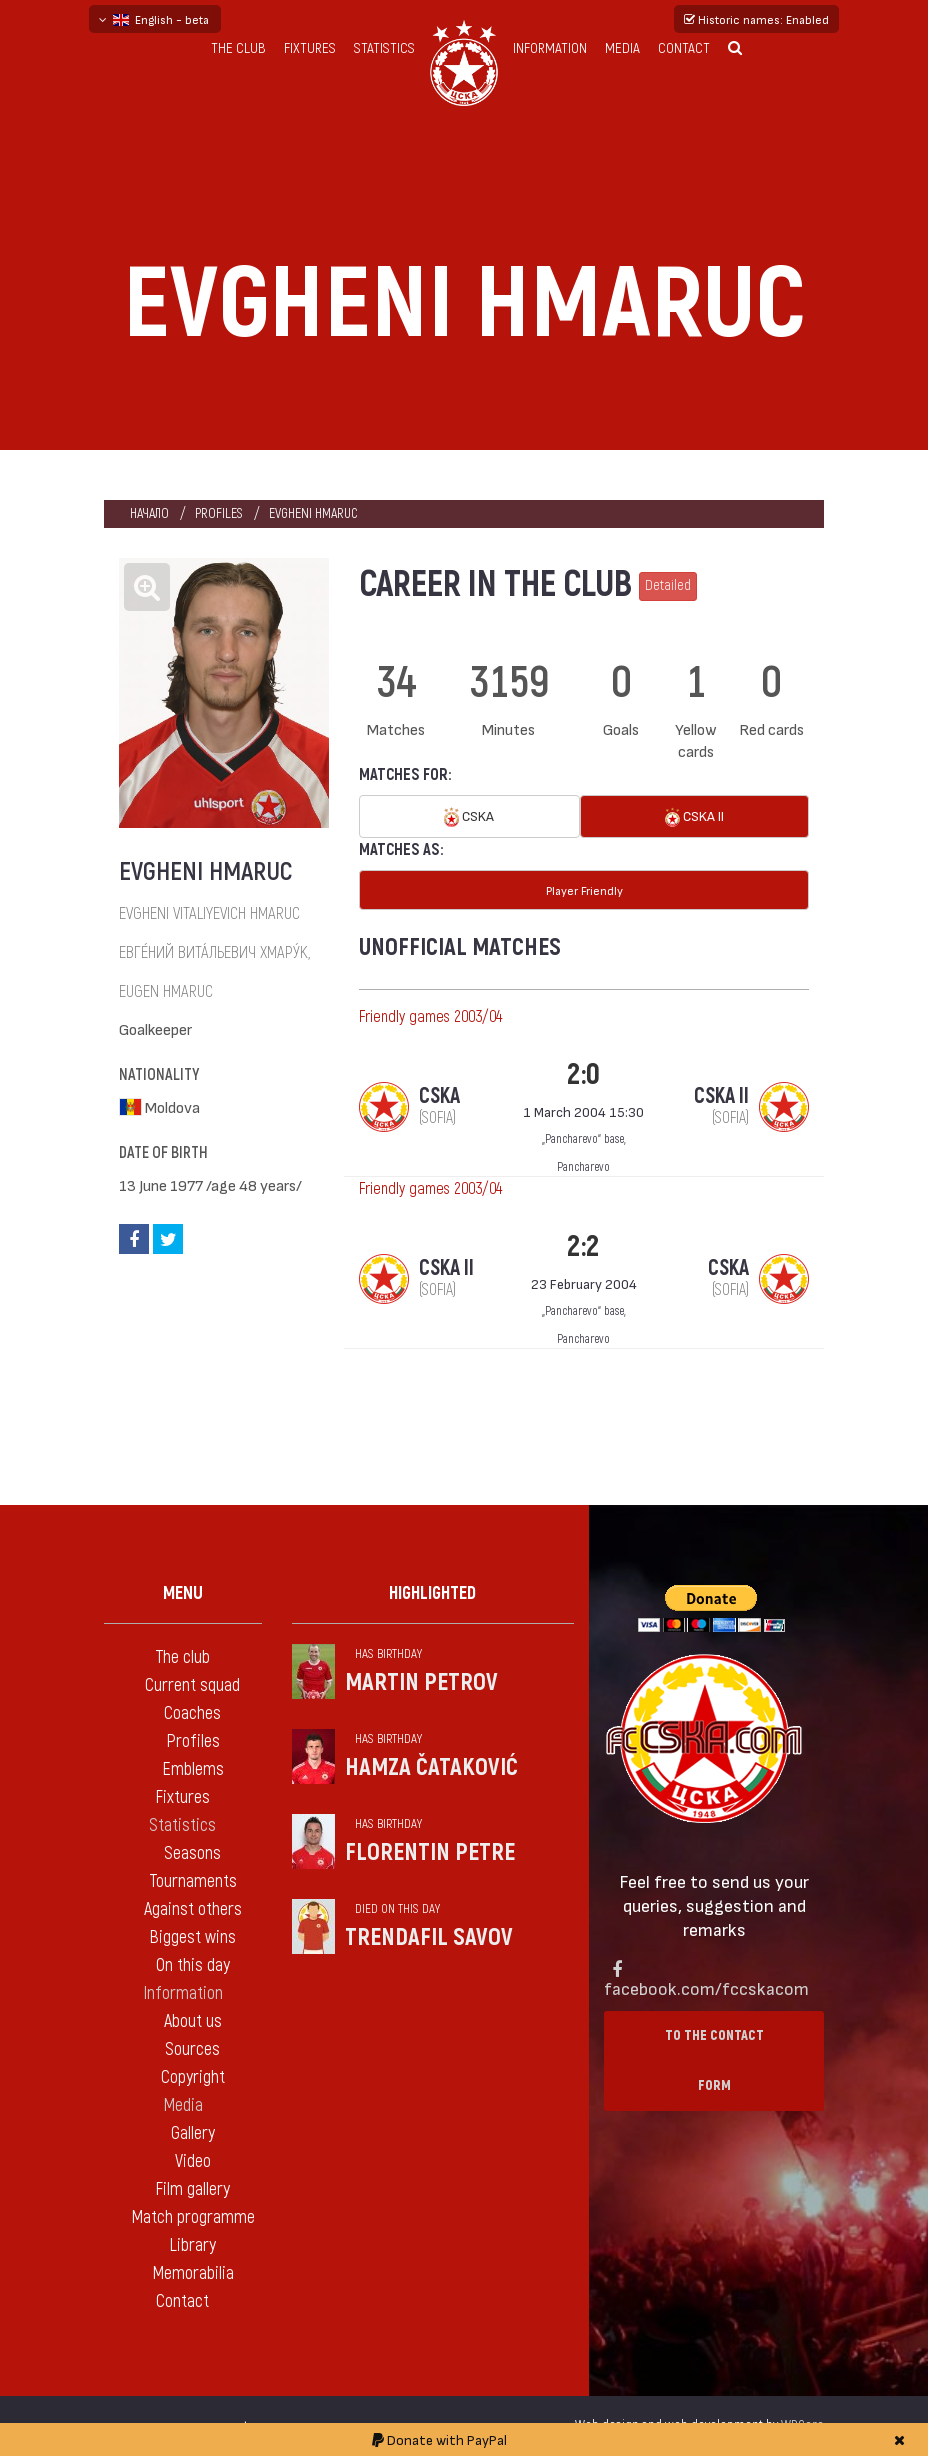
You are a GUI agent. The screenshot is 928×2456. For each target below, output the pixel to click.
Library (192, 2245)
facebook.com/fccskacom (706, 1987)
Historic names (756, 19)
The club (238, 48)
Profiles (219, 513)
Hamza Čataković (431, 1767)
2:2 (583, 1246)
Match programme (193, 2217)
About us (193, 2021)
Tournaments (193, 1881)
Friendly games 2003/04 (431, 1017)
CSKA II (694, 817)
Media (622, 48)
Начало (149, 513)
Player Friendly (584, 890)
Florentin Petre (430, 1852)
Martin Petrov (421, 1682)
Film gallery (192, 2189)
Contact (684, 48)
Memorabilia (193, 2273)
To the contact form (714, 2060)
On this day (193, 1965)
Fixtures (310, 48)
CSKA (469, 817)
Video (193, 2161)
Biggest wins (192, 1937)
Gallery (193, 2133)
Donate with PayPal (439, 2439)
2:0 (583, 1074)
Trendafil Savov (429, 1937)
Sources (192, 2049)
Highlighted (432, 1593)
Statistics (384, 48)
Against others (193, 1909)
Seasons (192, 1853)
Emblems (193, 1769)
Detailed (668, 585)
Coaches (192, 1713)
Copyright (193, 2077)
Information (550, 48)
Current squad (192, 1685)
